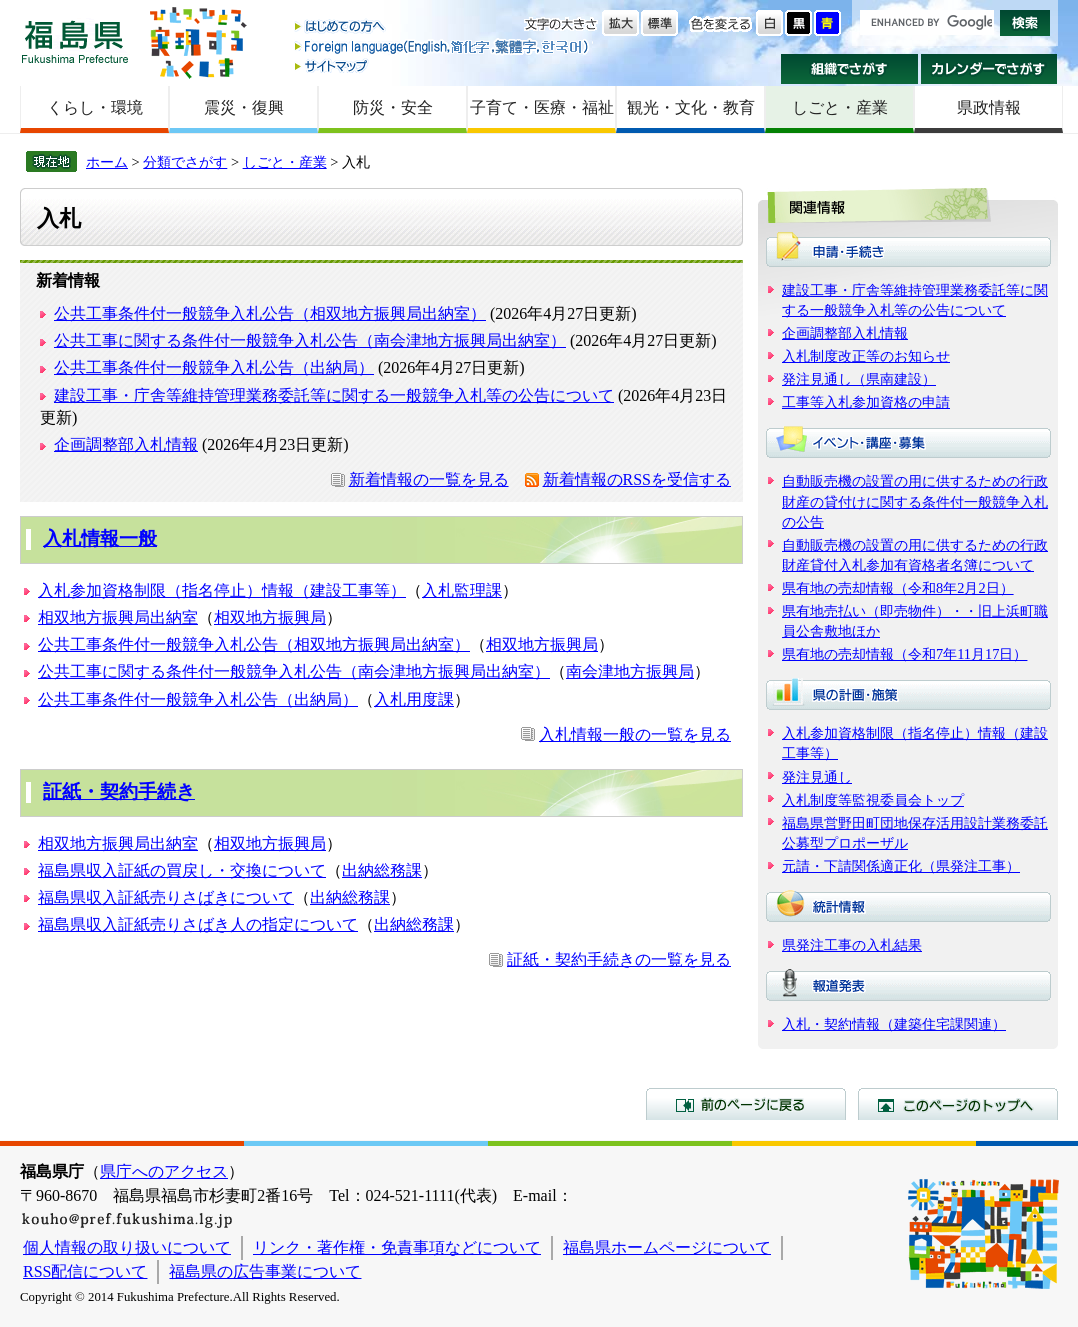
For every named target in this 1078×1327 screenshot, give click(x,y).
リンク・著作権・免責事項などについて (397, 1247)
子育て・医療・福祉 (542, 107)
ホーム (107, 162)
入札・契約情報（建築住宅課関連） (894, 1024)
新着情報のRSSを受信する (637, 479)
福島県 (75, 41)
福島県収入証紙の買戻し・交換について (182, 870)
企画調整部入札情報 (126, 444)
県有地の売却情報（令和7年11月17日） (904, 654)
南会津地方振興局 (630, 671)
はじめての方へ (443, 27)
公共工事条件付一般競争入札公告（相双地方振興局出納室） (270, 313)
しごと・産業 (840, 107)
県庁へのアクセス (164, 1171)
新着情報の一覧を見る (429, 479)
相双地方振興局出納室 (118, 617)
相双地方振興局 (270, 617)
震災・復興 (244, 107)
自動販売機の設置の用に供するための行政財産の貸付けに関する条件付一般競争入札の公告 (915, 501)
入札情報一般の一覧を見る (635, 734)
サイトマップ (443, 65)
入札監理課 (462, 590)
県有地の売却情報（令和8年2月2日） (898, 588)
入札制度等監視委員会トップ (873, 800)
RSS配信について (85, 1271)
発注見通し (817, 777)
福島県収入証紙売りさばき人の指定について (198, 924)
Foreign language (443, 46)
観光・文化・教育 (691, 107)
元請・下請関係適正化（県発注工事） (901, 866)
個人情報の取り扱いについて (127, 1247)
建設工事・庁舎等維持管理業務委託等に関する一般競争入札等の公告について (334, 395)
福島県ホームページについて (667, 1247)
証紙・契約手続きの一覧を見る (619, 959)
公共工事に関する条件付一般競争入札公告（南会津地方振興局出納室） (310, 340)
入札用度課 (414, 699)
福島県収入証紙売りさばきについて (166, 897)
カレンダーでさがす (989, 69)
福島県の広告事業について (265, 1271)
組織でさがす (849, 69)
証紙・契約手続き (119, 791)
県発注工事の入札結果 (852, 945)
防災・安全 (393, 107)
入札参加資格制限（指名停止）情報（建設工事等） (222, 590)
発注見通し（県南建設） (859, 379)
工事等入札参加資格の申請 (866, 402)
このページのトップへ (958, 1104)
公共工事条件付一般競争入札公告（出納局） (214, 367)
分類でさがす (185, 162)
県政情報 (989, 107)
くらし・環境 (95, 107)
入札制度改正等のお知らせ (866, 356)
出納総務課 (382, 870)
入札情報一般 (100, 538)
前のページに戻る (746, 1104)
